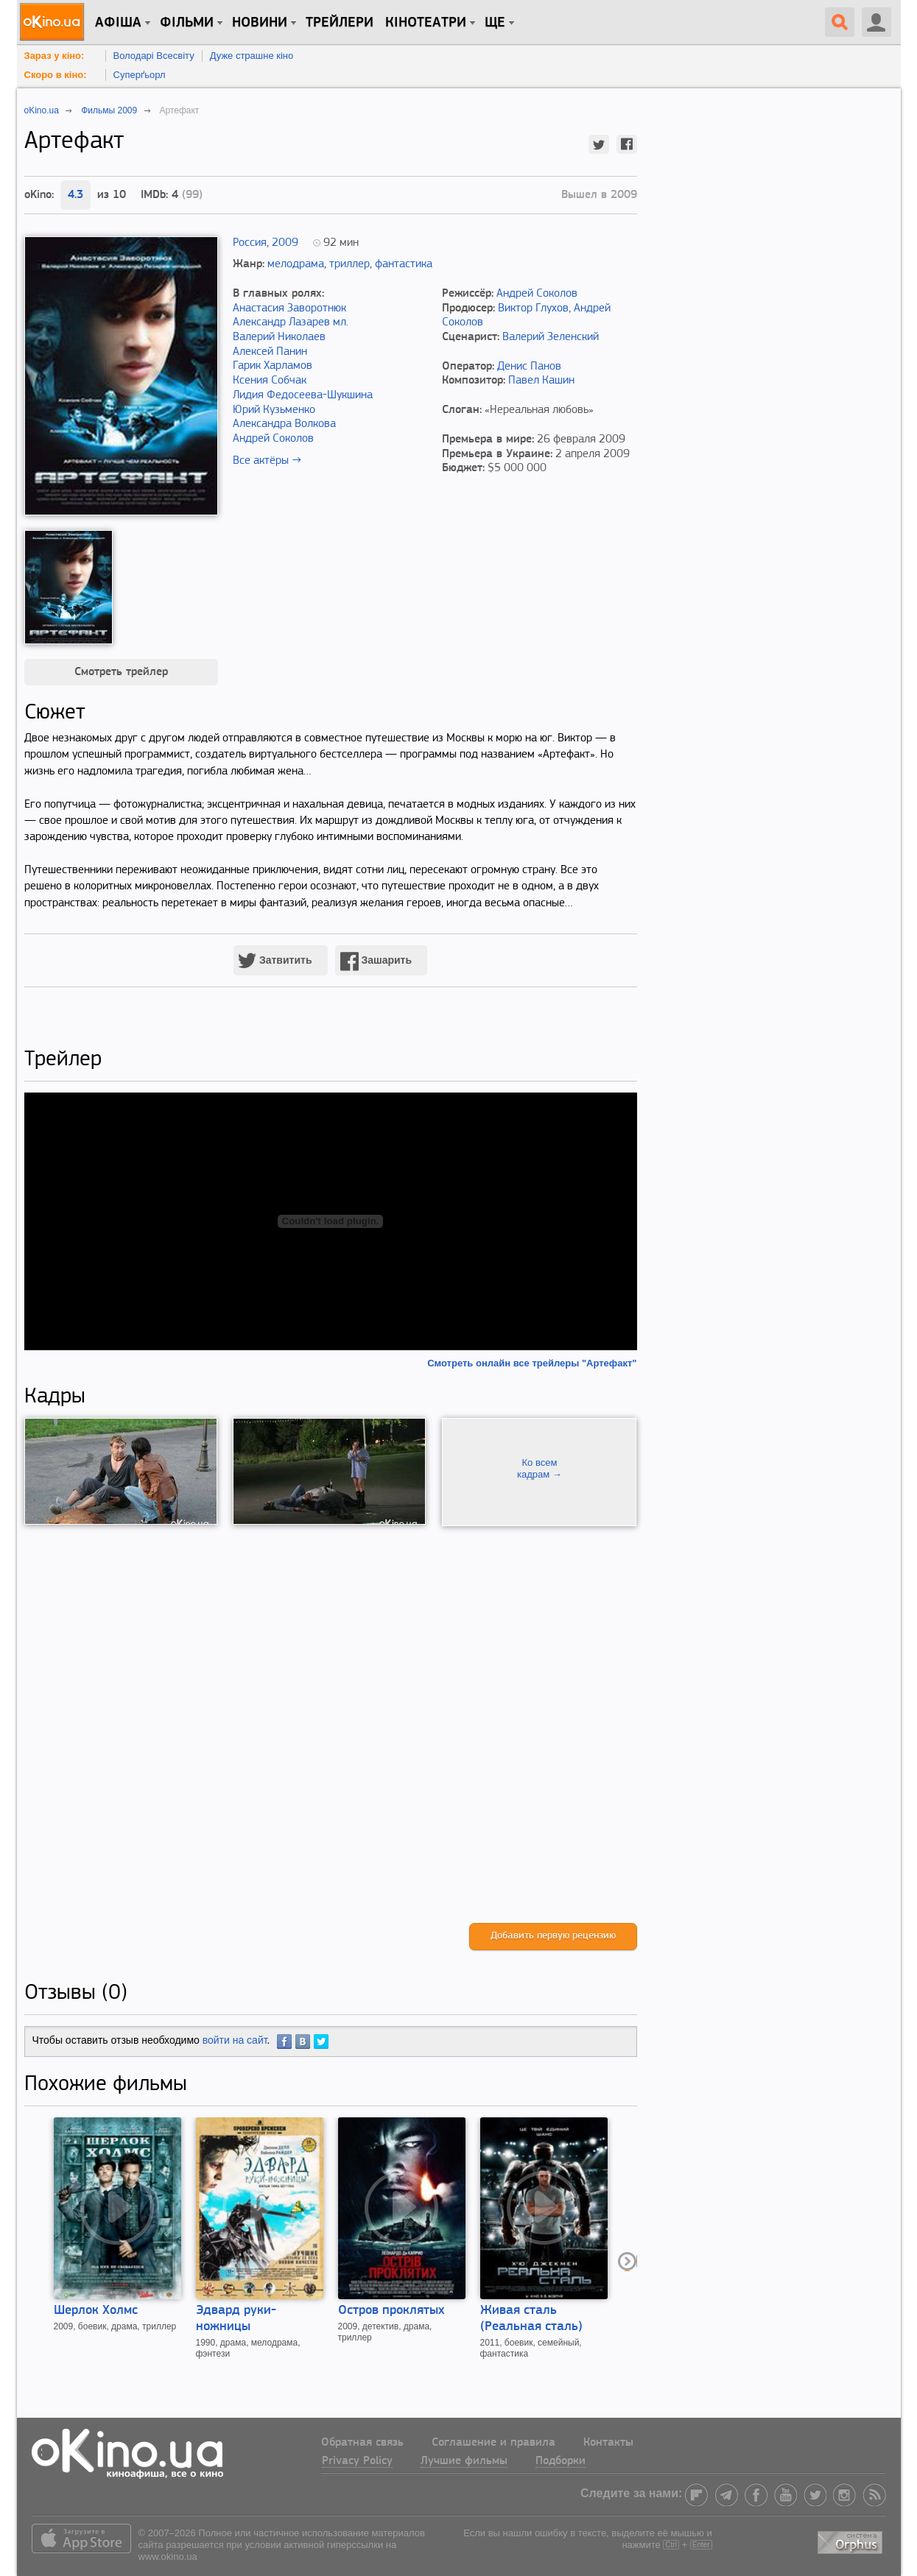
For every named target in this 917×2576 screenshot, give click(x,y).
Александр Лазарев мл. (290, 322)
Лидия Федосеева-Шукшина (303, 395)
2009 (285, 243)
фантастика (403, 264)
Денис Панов (529, 367)
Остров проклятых (391, 2311)
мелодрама (295, 264)
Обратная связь (362, 2443)
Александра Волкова (284, 424)
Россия (250, 243)
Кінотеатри (425, 22)
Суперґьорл (139, 74)
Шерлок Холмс (96, 2311)
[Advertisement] (330, 1724)
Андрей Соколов (273, 439)
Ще (495, 22)
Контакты (608, 2443)
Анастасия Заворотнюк (289, 308)
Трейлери (339, 22)
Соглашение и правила (493, 2443)
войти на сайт (235, 2040)
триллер (349, 264)
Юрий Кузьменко (274, 410)
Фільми (187, 22)
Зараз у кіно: (54, 55)
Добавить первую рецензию (553, 1935)
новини (259, 22)
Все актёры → (267, 461)
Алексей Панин (270, 352)
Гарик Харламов (272, 366)
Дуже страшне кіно (252, 55)
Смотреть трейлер (121, 672)
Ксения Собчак (269, 381)
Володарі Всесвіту (153, 55)
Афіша (118, 22)
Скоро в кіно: (55, 74)
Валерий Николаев (279, 337)
